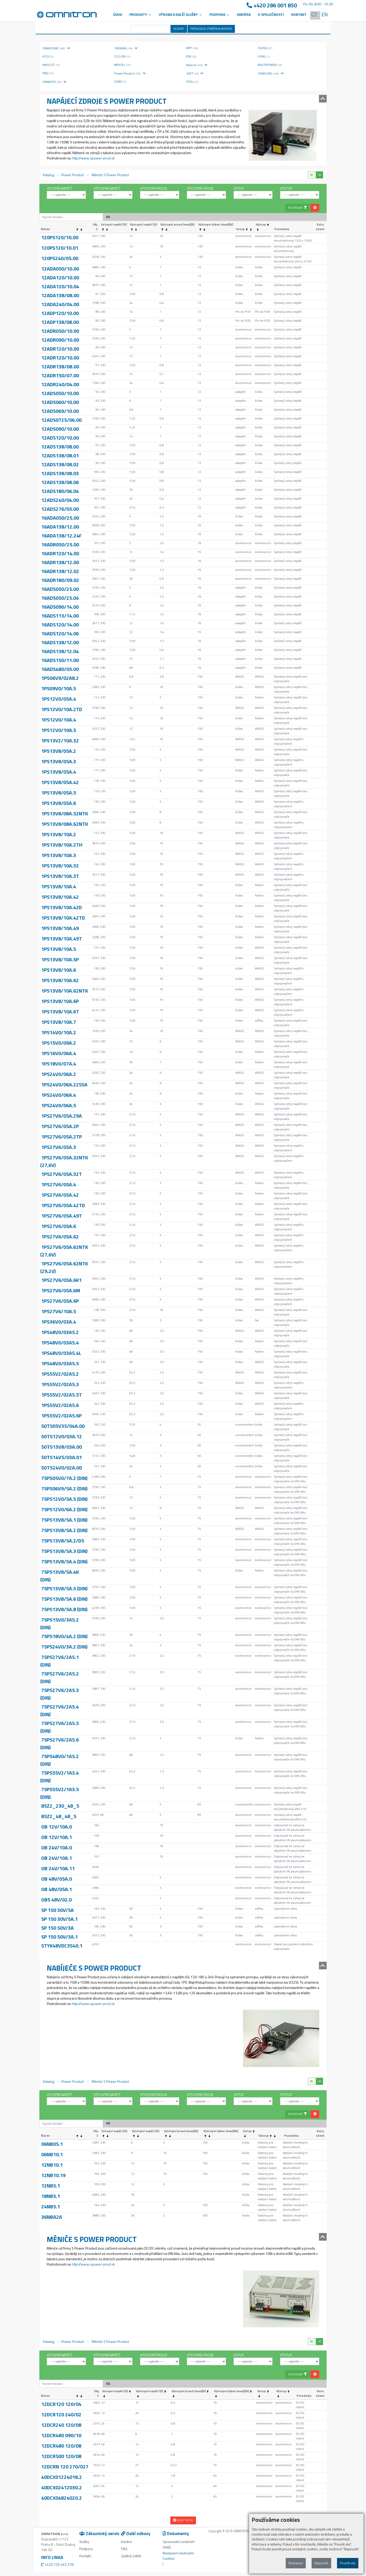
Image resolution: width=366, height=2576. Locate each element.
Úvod (117, 14)
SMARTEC (54, 81)
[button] (314, 208)
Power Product (130, 73)
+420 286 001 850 (272, 5)
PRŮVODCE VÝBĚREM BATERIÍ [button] (211, 28)
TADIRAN (126, 48)
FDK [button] (191, 56)
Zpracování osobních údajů (179, 2544)
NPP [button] (192, 48)
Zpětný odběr (131, 2555)
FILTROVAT (297, 207)
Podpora (86, 2548)
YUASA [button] (265, 48)
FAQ (124, 2548)
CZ (314, 14)
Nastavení (295, 2563)
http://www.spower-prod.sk (93, 158)
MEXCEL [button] (122, 64)
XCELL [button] (192, 81)
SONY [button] (120, 81)
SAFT (194, 73)
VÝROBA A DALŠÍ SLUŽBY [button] (180, 14)
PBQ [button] (48, 73)
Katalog (48, 174)
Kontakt (299, 14)
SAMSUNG (271, 73)
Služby (84, 2541)
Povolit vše (348, 2563)
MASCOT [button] (51, 64)
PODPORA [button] (219, 14)
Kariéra (244, 14)
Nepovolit (321, 2563)
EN (325, 14)
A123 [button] (48, 56)
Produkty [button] (140, 14)
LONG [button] (264, 56)
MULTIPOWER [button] (270, 64)
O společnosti (271, 14)
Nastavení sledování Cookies (178, 2555)
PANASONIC (56, 48)
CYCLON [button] (122, 56)
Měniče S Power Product (110, 174)
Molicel (196, 65)
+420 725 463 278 (57, 2564)
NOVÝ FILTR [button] (183, 2520)
